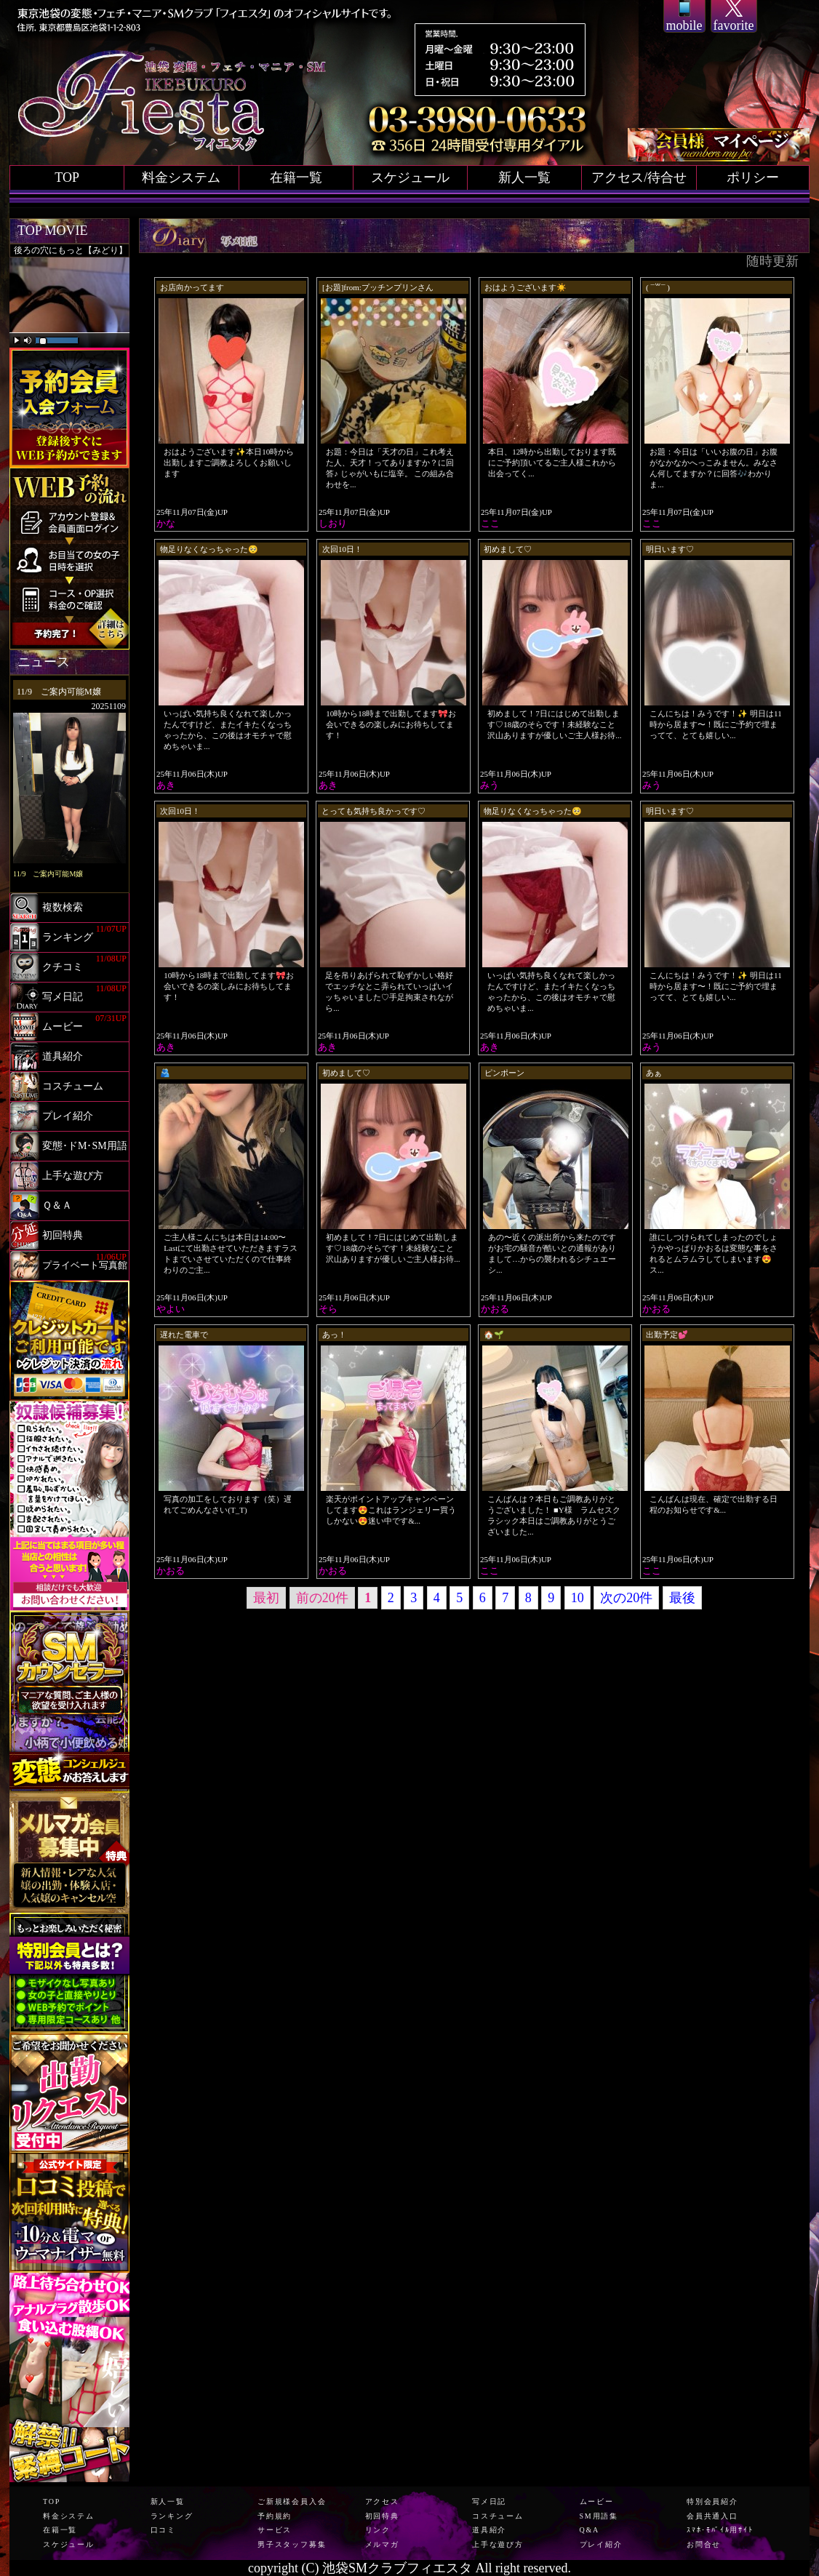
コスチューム (498, 2516)
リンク (378, 2530)
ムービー (597, 2501)
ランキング (172, 2516)
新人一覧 (524, 177)
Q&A (590, 2530)
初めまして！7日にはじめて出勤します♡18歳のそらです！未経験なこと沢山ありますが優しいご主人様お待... (554, 724)
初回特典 (382, 2516)
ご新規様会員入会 (291, 2501)
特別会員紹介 (712, 2501)
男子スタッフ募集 (291, 2544)
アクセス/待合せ (639, 177)
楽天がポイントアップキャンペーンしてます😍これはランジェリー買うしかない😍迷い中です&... (391, 1510)
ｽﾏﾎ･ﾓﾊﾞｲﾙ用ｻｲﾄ (720, 2530)
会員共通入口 (712, 2516)
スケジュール (410, 177)
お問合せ (704, 2544)
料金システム (181, 177)
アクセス (382, 2501)
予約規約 (274, 2516)
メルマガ (382, 2544)
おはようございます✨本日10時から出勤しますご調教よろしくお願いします (229, 462)
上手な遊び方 (498, 2544)
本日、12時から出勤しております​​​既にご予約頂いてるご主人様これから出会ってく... (552, 462)
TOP (67, 177)
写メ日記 (489, 2501)
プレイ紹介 (601, 2544)
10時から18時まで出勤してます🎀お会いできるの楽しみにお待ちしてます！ (391, 724)
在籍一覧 (296, 177)
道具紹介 (489, 2530)
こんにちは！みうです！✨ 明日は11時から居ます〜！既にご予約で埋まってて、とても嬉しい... (715, 724)
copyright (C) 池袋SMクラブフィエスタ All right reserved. (409, 2568)
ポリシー (753, 177)
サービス (274, 2530)
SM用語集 (599, 2516)
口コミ (163, 2530)
